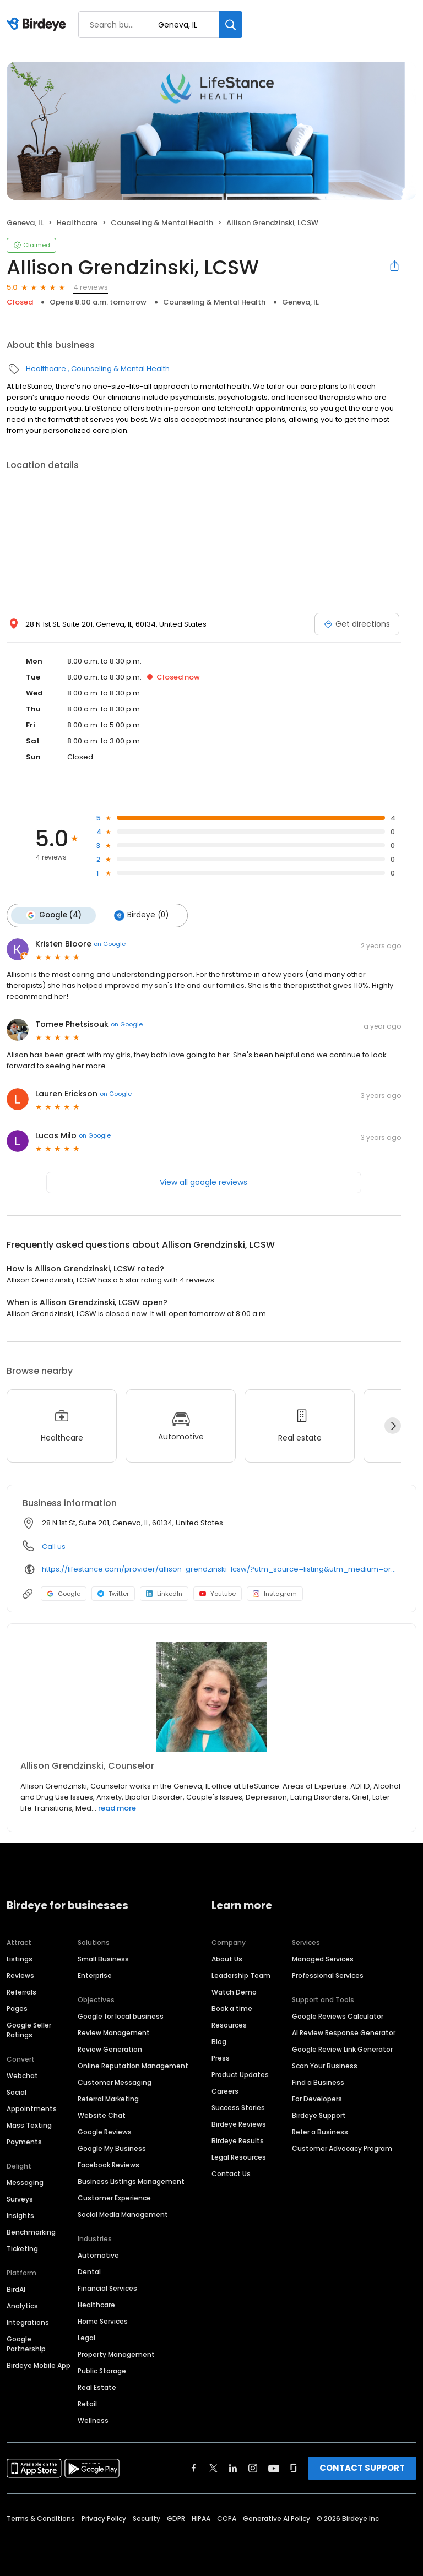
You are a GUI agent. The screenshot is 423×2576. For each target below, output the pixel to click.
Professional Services (328, 1975)
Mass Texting (29, 2124)
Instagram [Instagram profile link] (275, 1593)
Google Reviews (105, 2131)
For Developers (317, 2098)
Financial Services (107, 2287)
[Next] (392, 1425)
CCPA (226, 2518)
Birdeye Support (319, 2115)
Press (221, 2057)
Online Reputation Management (133, 2065)
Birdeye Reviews (239, 2123)
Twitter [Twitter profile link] (113, 1593)
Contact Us (231, 2173)
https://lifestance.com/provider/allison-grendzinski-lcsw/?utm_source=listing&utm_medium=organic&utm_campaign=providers (221, 1568)
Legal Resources (239, 2156)
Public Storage (102, 2370)
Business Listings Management (131, 2181)
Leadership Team (241, 1975)
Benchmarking (31, 2231)
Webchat (22, 2075)
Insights (20, 2215)
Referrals (21, 1991)
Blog (219, 2041)
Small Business (103, 1958)
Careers (225, 2090)
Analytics (22, 2305)
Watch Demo (234, 1991)
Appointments (32, 2108)
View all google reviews (203, 1181)
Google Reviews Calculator (337, 2015)
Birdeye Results (238, 2140)
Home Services (103, 2320)
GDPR (176, 2518)
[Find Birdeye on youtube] (273, 2467)
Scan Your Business (324, 2065)
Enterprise (95, 1975)
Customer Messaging (114, 2081)
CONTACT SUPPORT (362, 2467)
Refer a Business (320, 2131)
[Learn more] (211, 1696)
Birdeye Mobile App (38, 2365)
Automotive (98, 2254)
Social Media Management (123, 2214)
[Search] (230, 24)
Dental (89, 2271)
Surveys (20, 2198)
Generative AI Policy (276, 2518)
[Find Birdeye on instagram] (252, 2467)
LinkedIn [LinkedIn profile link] (164, 1593)
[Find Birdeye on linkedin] (233, 2467)
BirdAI (16, 2289)
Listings (19, 1958)
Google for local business (121, 2015)
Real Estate (97, 2387)
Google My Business (112, 2148)
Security (146, 2518)
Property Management (116, 2353)
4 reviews (90, 287)
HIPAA (201, 2518)
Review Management (114, 2032)
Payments (24, 2141)
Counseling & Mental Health (162, 223)
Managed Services (323, 1958)
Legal (86, 2337)
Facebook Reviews (108, 2164)
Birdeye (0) (140, 915)
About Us (227, 1958)
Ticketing (22, 2248)
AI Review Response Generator (343, 2032)
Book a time (232, 2008)
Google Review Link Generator (342, 2048)
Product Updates (240, 2074)
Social (16, 2091)
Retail (87, 2403)
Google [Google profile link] (63, 1593)
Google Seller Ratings (29, 2029)
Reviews (20, 1975)
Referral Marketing (108, 2098)
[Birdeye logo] (38, 24)
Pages (17, 2008)
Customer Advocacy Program (342, 2148)
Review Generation (110, 2048)
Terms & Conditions (41, 2518)
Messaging (25, 2182)
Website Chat (102, 2115)
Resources (229, 2024)
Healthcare (77, 223)
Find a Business (318, 2081)
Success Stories (238, 2107)
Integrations (28, 2322)
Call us (54, 1546)
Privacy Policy (104, 2518)
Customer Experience (114, 2197)
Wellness (93, 2420)
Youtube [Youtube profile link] (217, 1593)
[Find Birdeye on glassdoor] (293, 2467)
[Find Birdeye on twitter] (213, 2467)
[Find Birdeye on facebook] (193, 2467)
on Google (110, 943)
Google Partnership (26, 2343)
